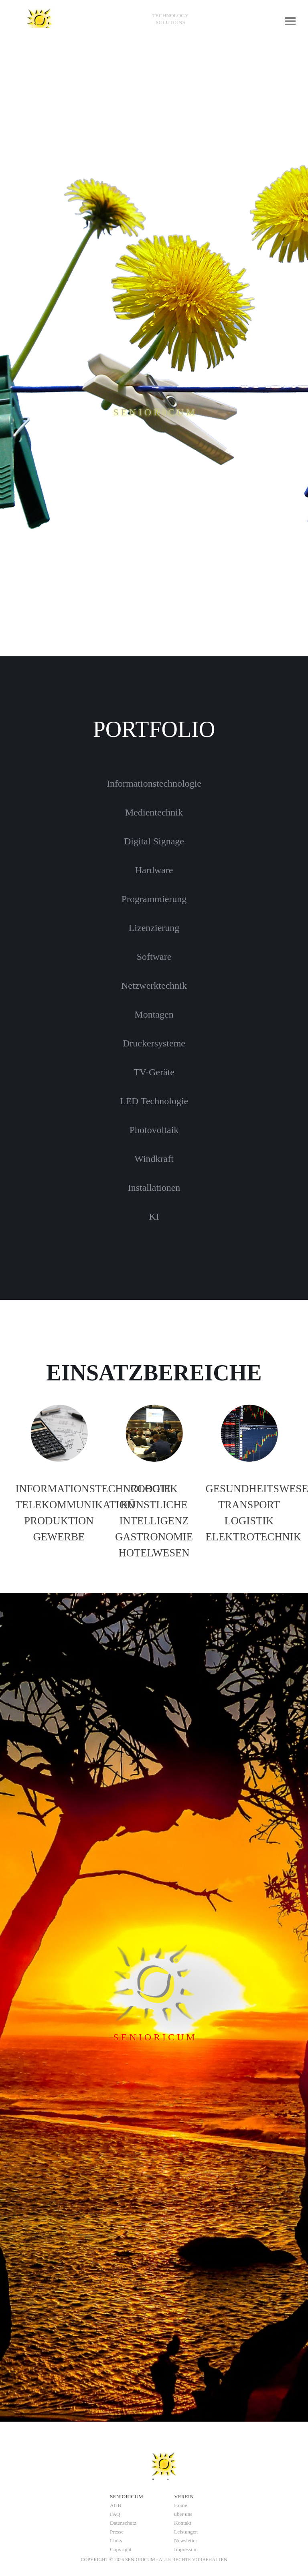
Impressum (186, 2549)
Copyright (121, 2549)
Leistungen (186, 2532)
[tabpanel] (170, 19)
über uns (183, 2514)
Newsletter (185, 2541)
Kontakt (182, 2523)
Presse (117, 2532)
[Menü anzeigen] (290, 21)
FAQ (115, 2514)
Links (116, 2541)
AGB (115, 2505)
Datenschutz (123, 2523)
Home (180, 2505)
